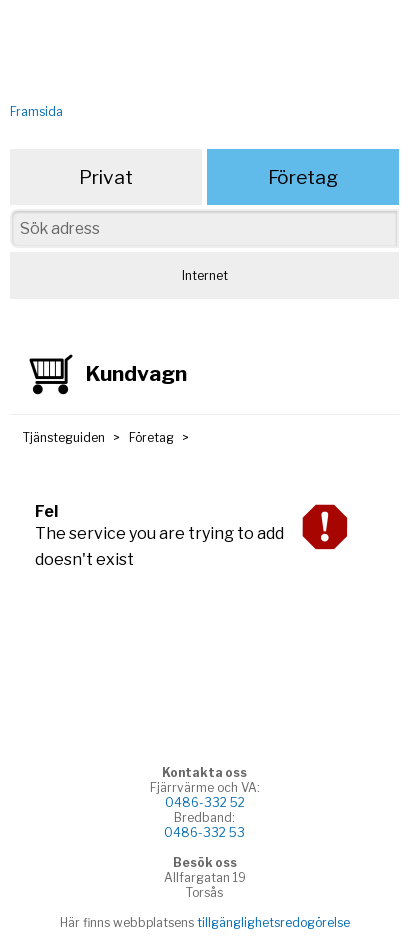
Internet (205, 275)
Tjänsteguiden (64, 437)
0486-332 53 (204, 832)
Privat (106, 177)
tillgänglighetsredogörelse (273, 922)
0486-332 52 (205, 802)
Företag (303, 177)
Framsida (36, 111)
